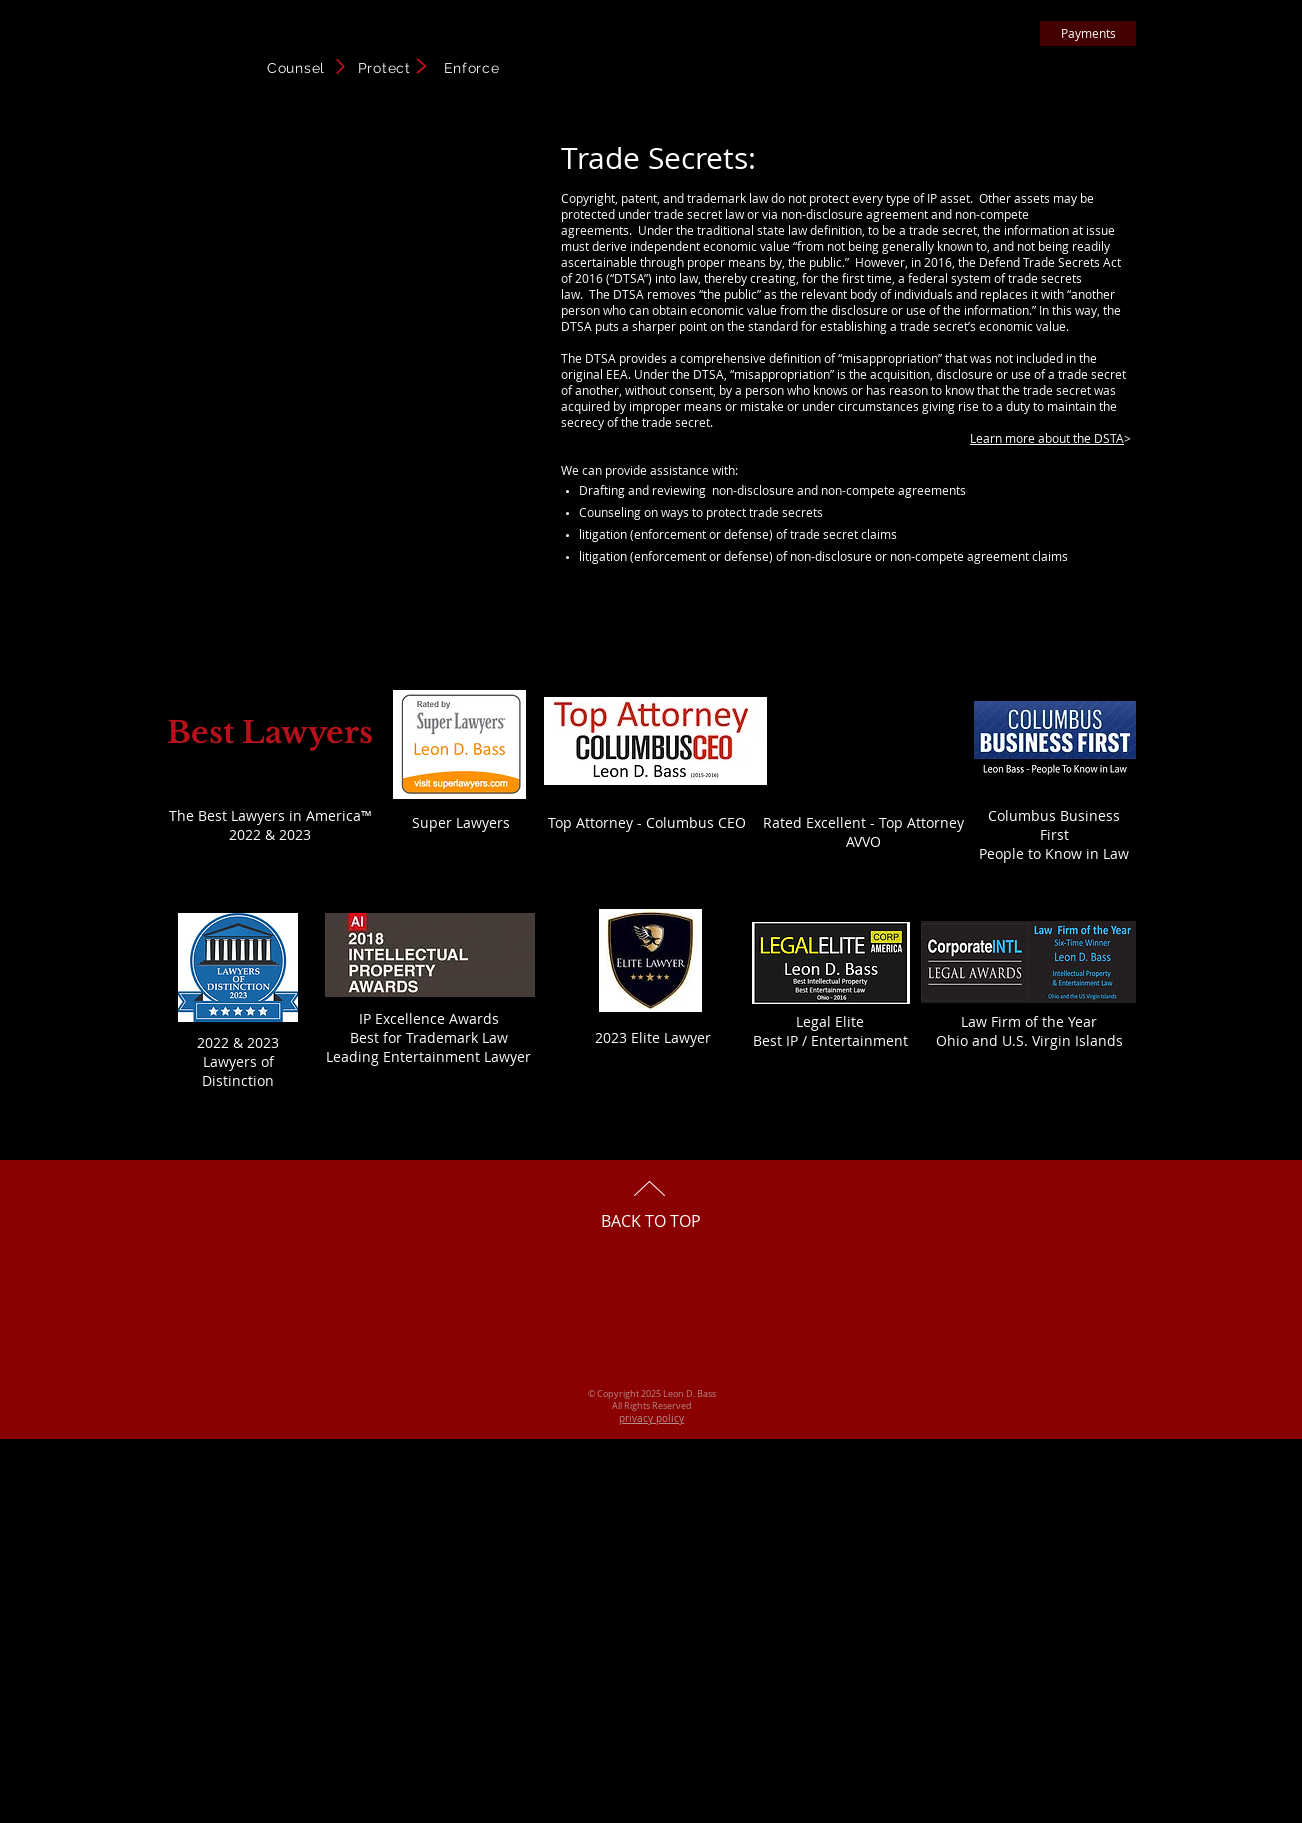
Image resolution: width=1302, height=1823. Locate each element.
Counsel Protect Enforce (383, 68)
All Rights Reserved (652, 1406)
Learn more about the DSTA (1047, 438)
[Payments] (1088, 33)
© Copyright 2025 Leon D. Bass (652, 1394)
